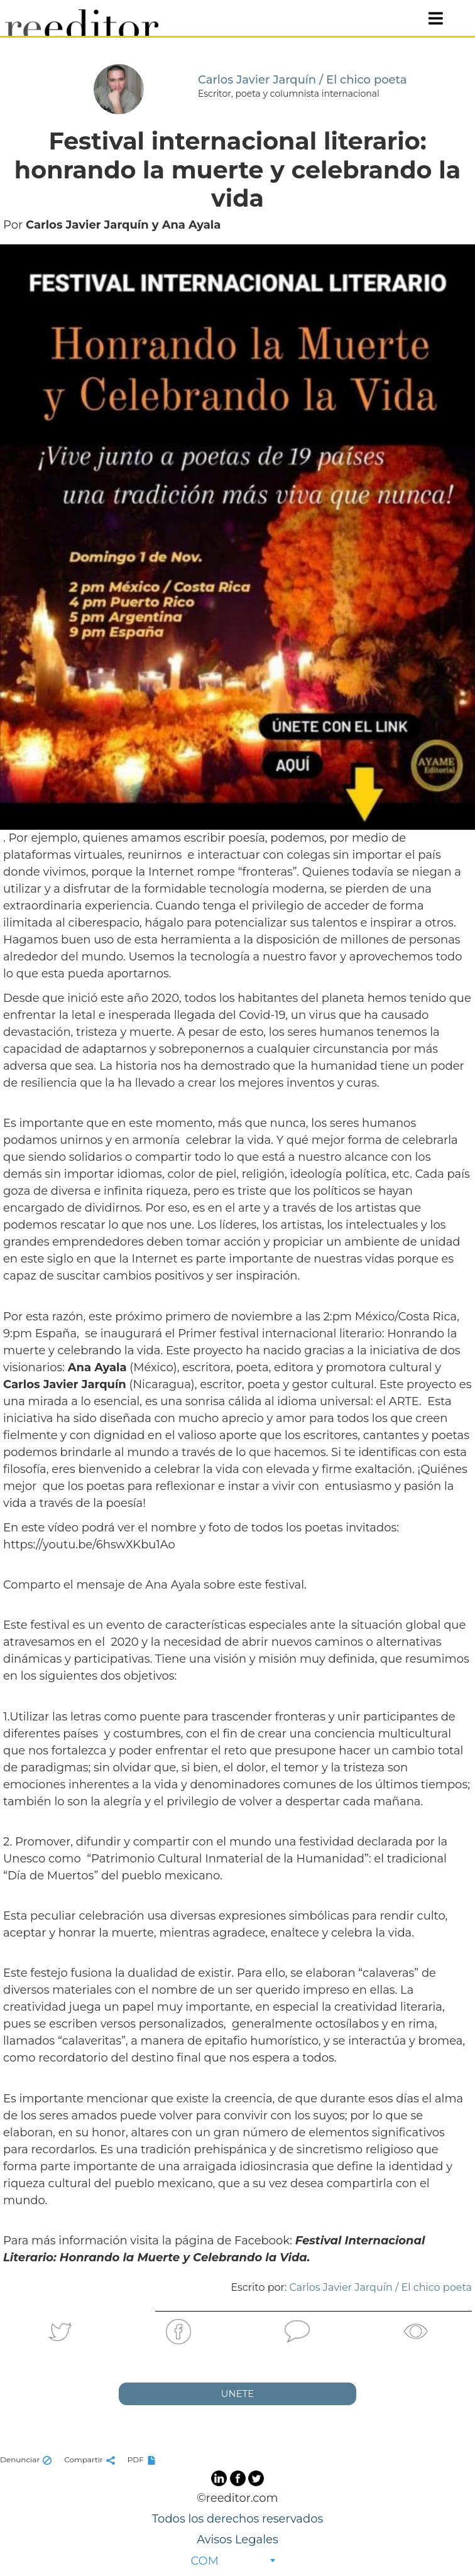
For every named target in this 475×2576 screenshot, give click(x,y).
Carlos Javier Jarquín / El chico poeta (381, 2287)
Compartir (91, 2459)
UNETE (237, 2393)
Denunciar (27, 2459)
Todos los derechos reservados (237, 2519)
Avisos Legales (237, 2539)
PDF (143, 2459)
